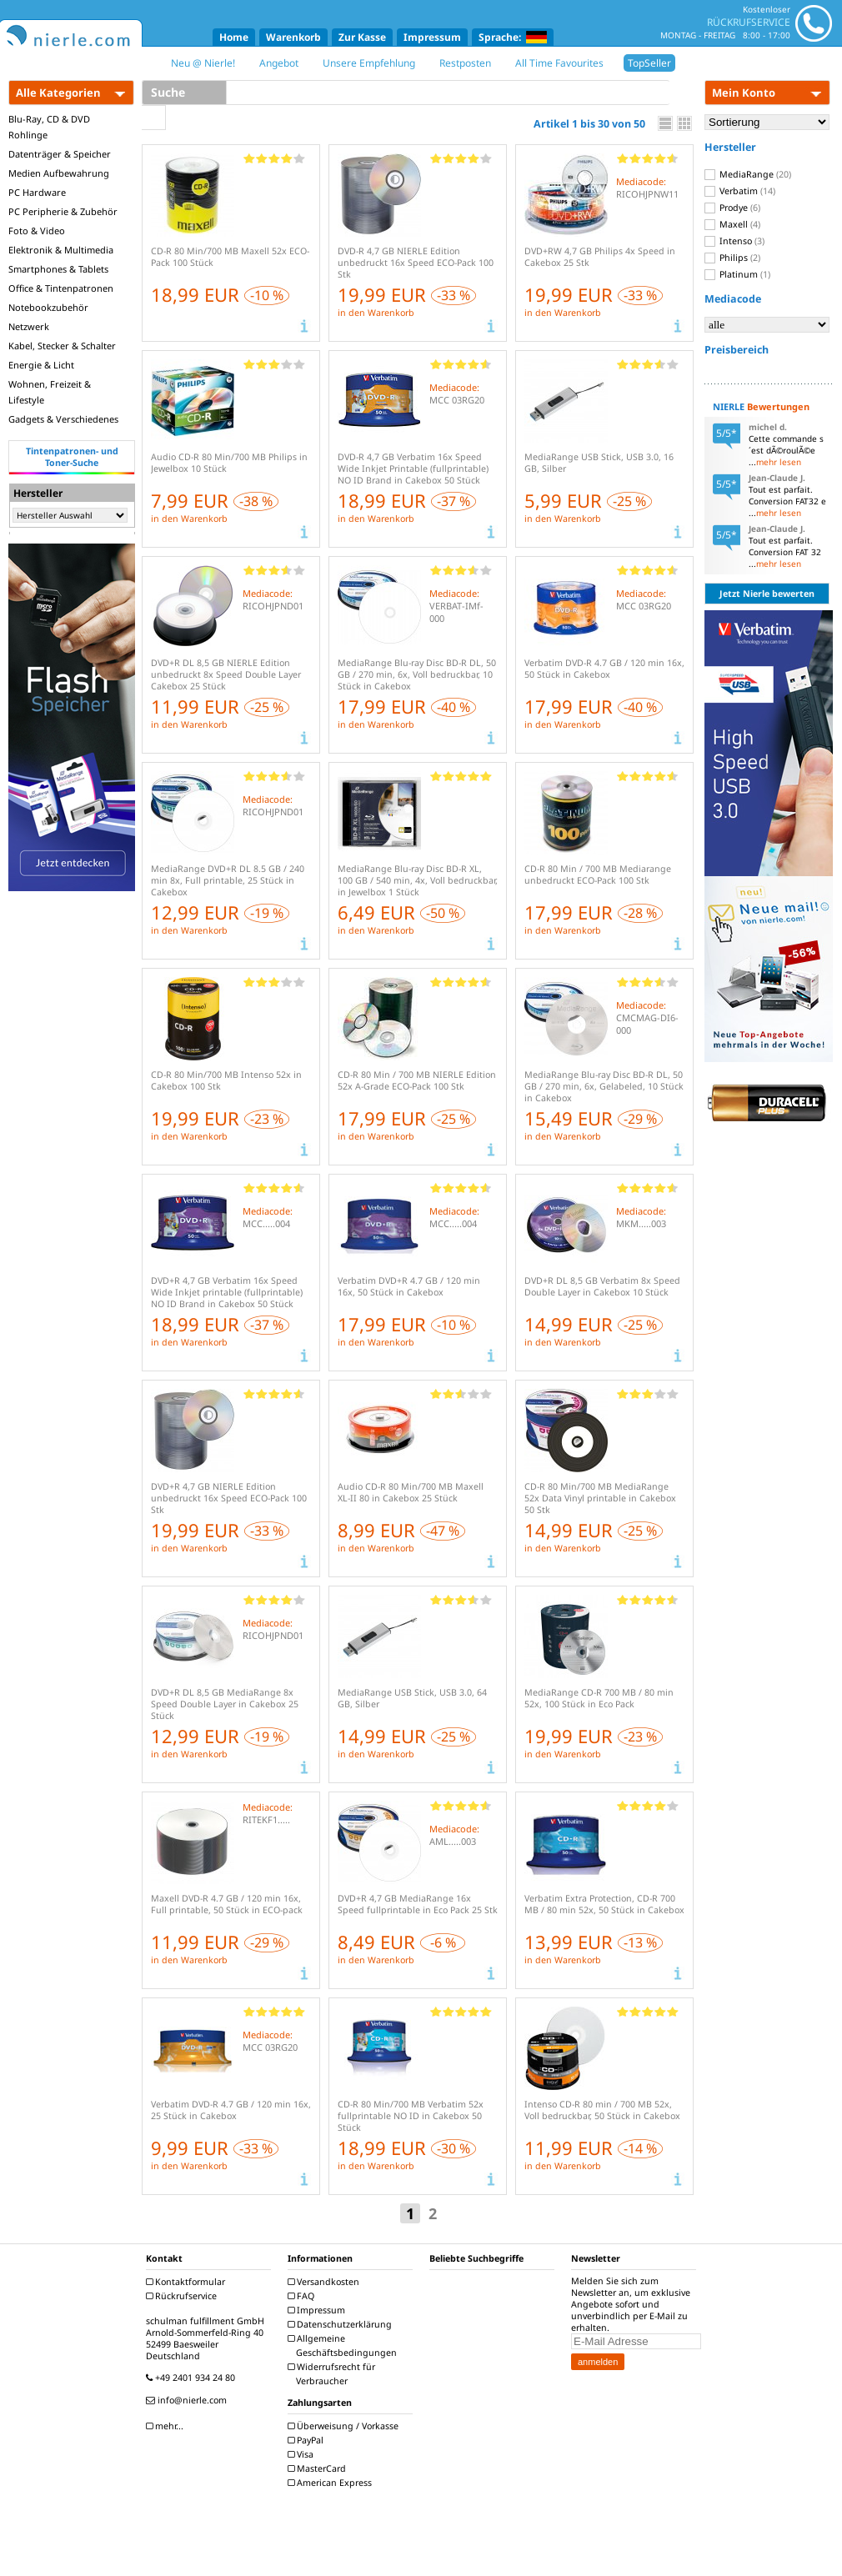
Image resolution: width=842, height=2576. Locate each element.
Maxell (732, 224)
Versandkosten (325, 2282)
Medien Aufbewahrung (58, 173)
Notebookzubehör (48, 307)
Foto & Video (36, 230)
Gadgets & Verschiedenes (63, 419)
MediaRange (747, 174)
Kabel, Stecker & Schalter (62, 345)
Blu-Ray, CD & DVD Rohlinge (49, 127)
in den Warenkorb (376, 312)
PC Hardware (37, 192)
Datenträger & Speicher (59, 154)
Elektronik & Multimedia (60, 249)
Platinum (737, 274)
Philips (732, 257)
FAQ (303, 2296)
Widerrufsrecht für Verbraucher (333, 2374)
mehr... (166, 2426)
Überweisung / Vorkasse (345, 2426)
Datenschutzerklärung (342, 2324)
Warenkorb (293, 37)
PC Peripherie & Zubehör (63, 211)
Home (233, 37)
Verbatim (739, 191)
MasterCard (319, 2468)
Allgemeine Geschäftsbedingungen (344, 2345)
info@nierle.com (188, 2400)
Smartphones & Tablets (58, 269)
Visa (302, 2454)
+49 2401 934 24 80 (192, 2377)
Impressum (432, 37)
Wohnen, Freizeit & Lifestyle (49, 392)
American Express (332, 2482)
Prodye (732, 207)
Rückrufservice (183, 2296)
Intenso (734, 241)
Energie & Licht (41, 364)
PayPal (307, 2440)
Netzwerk (28, 326)
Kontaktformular (187, 2282)
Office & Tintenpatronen (60, 288)
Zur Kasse (362, 37)
